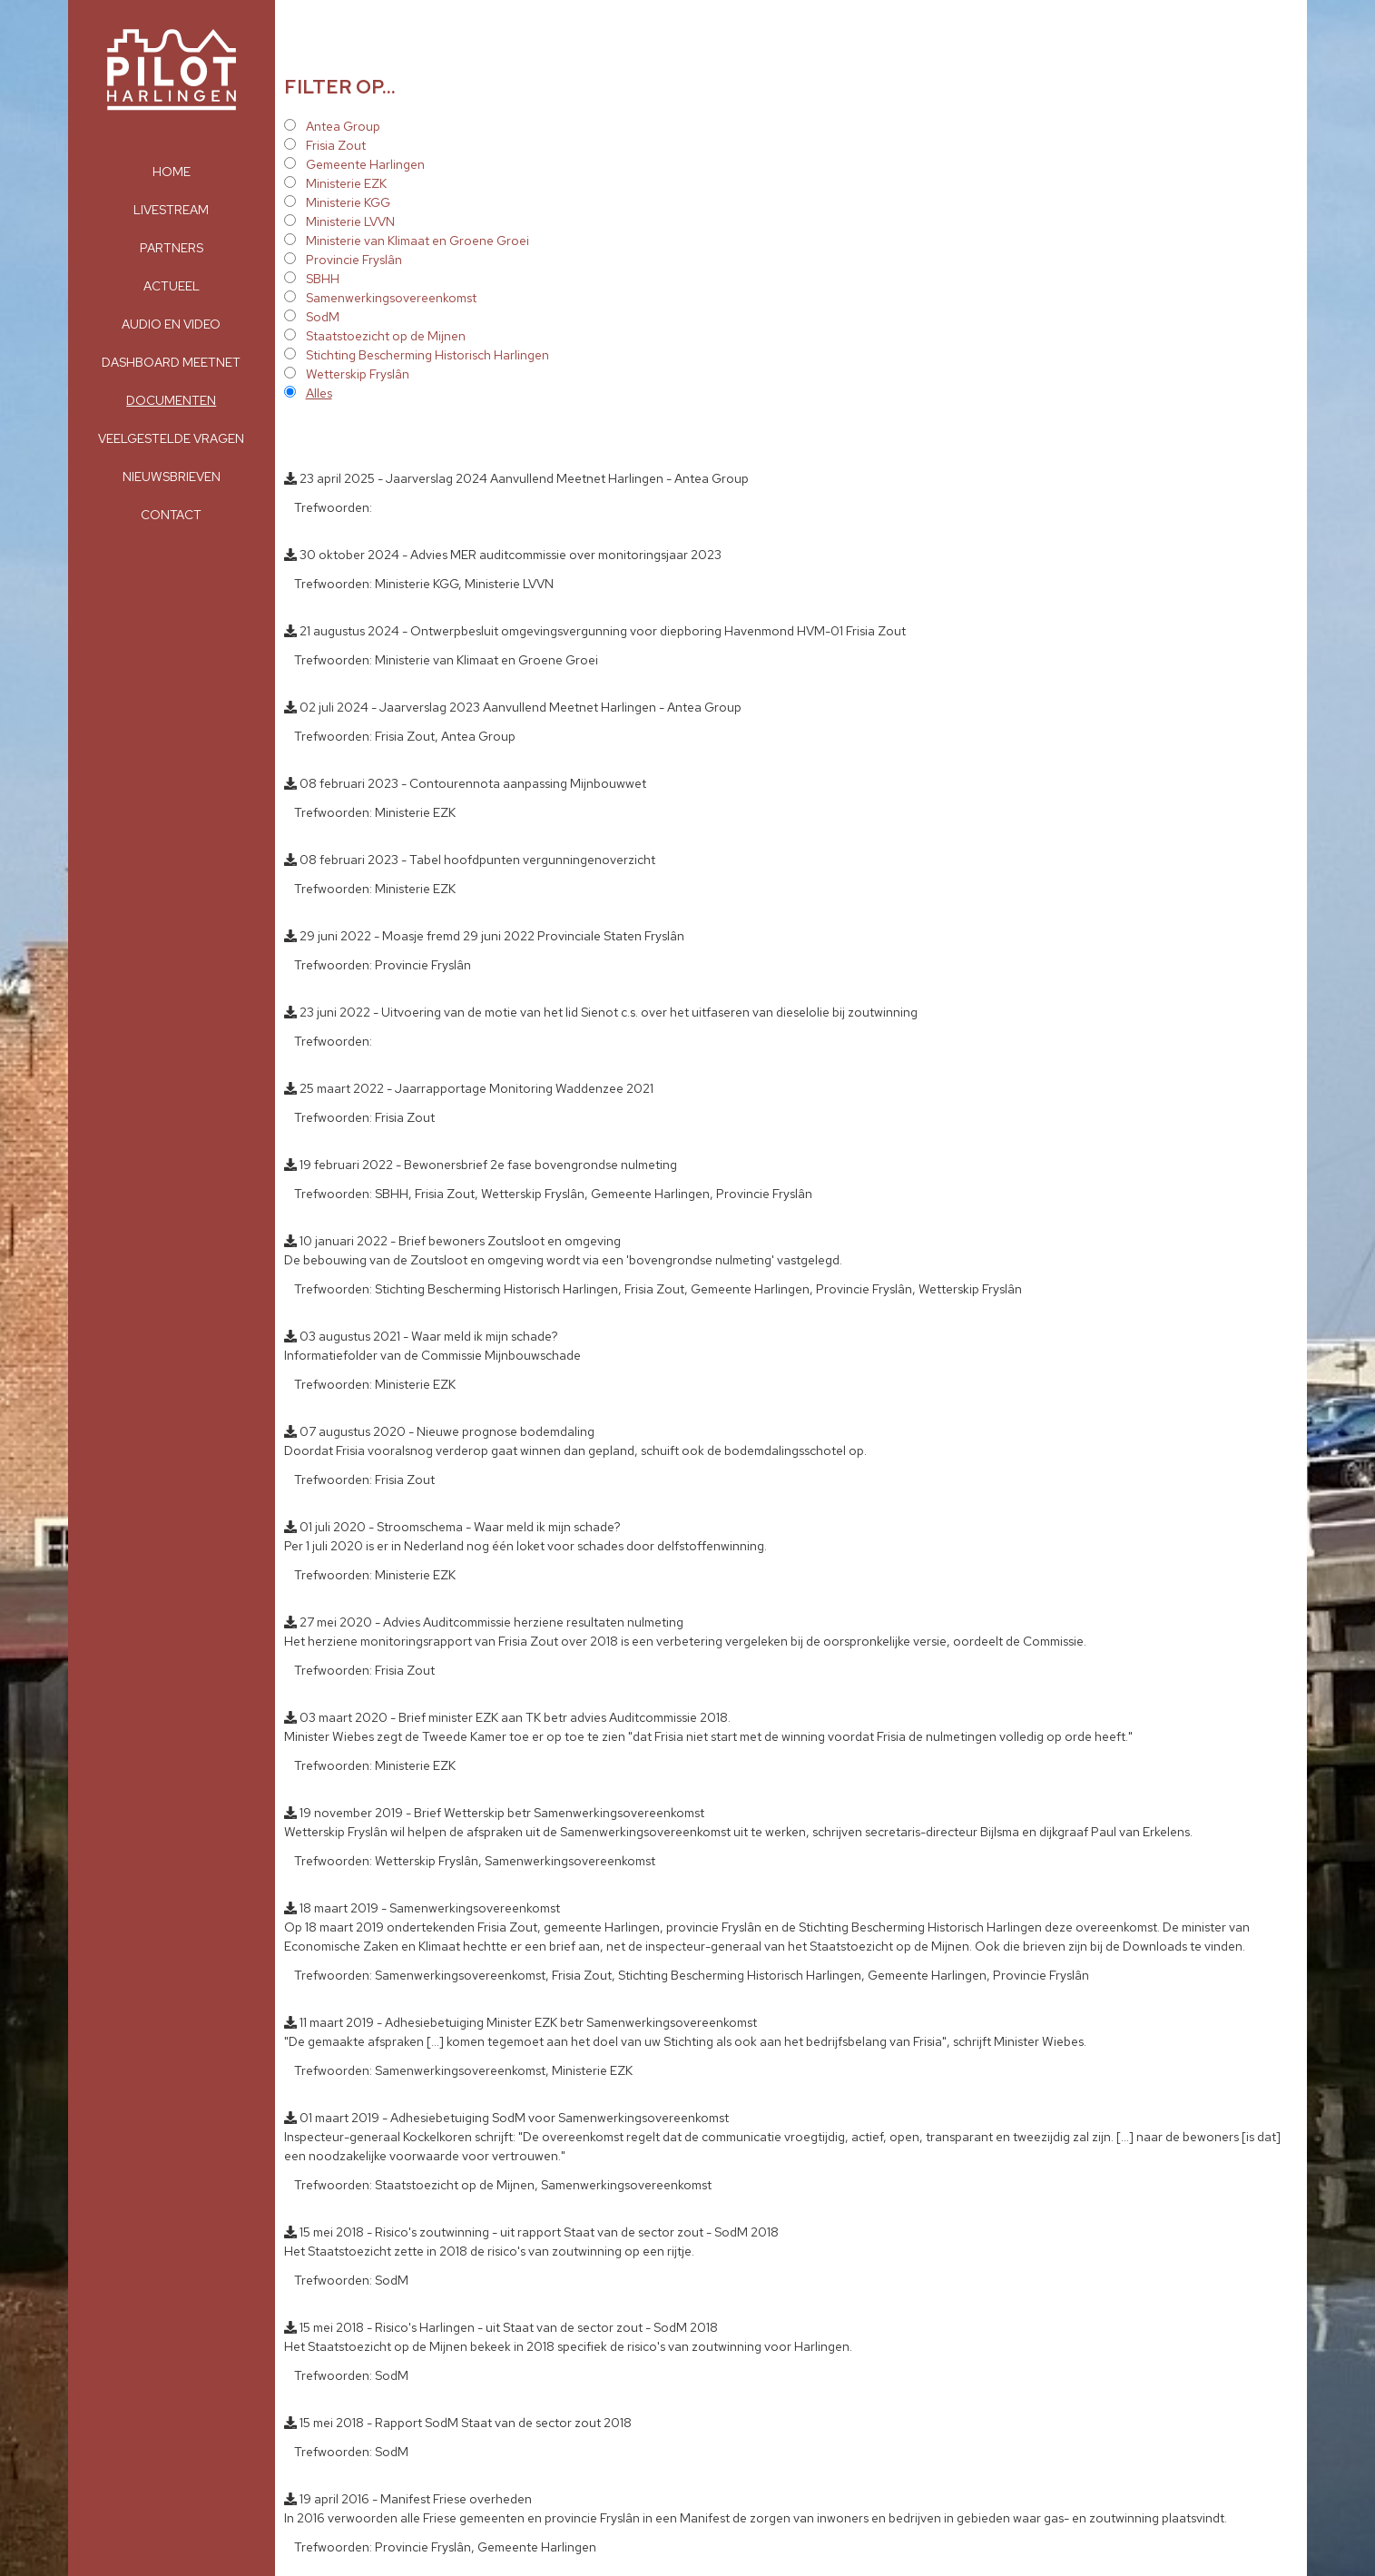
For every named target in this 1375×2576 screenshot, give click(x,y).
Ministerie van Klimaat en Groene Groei (417, 240)
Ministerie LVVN (350, 221)
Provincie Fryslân (354, 259)
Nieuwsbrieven (172, 476)
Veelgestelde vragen (171, 438)
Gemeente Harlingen (365, 164)
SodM (322, 317)
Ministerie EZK (346, 183)
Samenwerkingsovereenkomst (391, 298)
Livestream (171, 210)
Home (171, 171)
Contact (171, 514)
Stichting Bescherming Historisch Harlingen (427, 355)
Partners (171, 248)
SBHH (322, 278)
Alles (319, 393)
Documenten (171, 400)
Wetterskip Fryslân (357, 374)
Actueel (171, 286)
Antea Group (343, 126)
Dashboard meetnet (171, 362)
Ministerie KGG (348, 202)
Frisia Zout (336, 145)
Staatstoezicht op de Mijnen (386, 336)
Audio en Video (171, 324)
